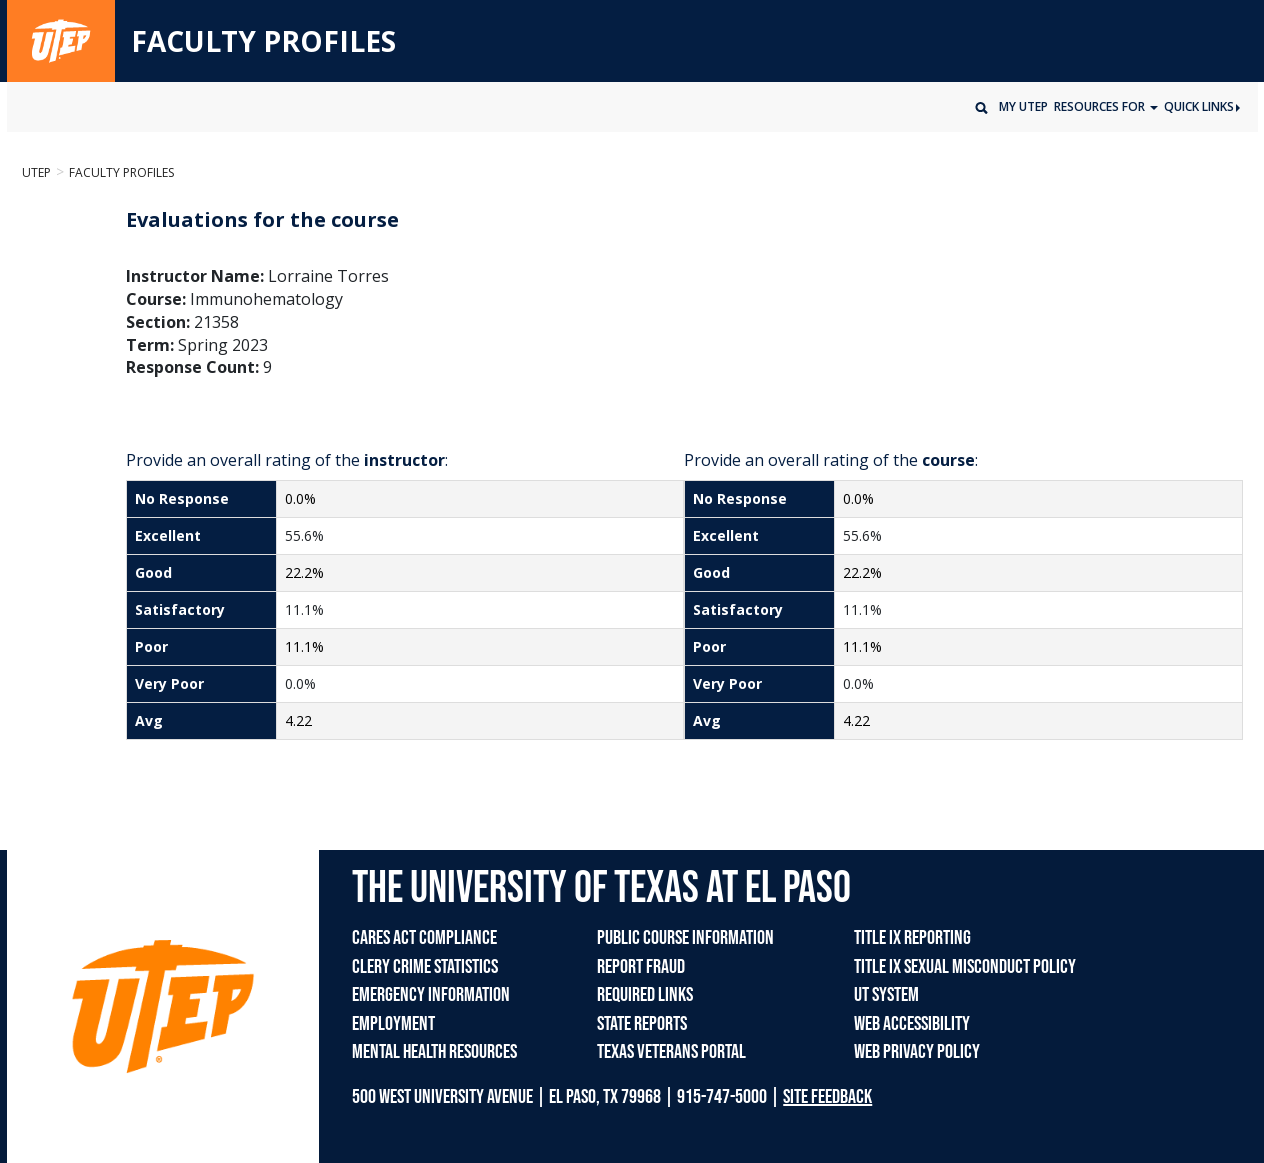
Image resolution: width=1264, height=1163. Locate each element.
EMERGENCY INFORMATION (431, 995)
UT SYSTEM (886, 995)
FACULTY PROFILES (263, 42)
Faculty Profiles (121, 172)
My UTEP (1023, 106)
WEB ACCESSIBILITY (912, 1024)
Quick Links (1202, 106)
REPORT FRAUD (641, 967)
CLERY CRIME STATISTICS (425, 967)
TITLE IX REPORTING (912, 938)
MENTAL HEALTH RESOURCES (434, 1052)
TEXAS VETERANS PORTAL (671, 1052)
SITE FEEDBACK (827, 1097)
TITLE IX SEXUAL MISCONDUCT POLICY (965, 967)
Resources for (1101, 106)
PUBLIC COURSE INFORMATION (685, 938)
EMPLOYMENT (393, 1024)
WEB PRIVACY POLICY (917, 1052)
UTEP (36, 172)
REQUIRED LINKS (645, 995)
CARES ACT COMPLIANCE (424, 938)
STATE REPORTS (642, 1024)
